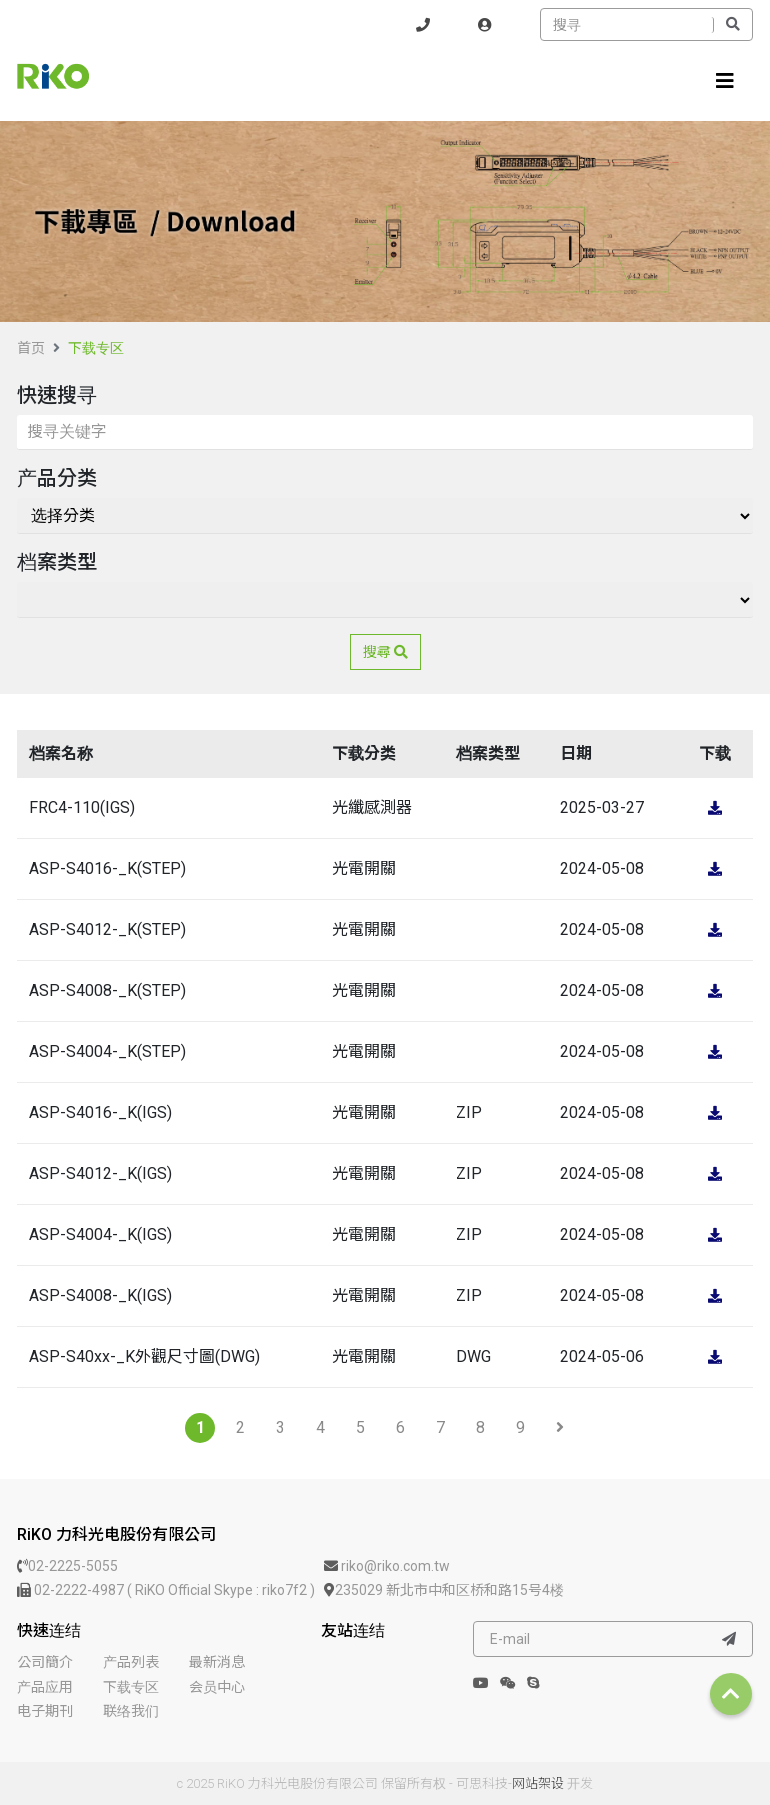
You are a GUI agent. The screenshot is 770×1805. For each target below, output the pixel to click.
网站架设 (538, 1783)
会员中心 (217, 1687)
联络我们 (131, 1711)
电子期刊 (45, 1711)
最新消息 (217, 1662)
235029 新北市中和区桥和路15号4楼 (444, 1590)
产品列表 (131, 1662)
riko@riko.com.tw (387, 1566)
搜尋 (385, 652)
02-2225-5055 (67, 1566)
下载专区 (96, 348)
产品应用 (45, 1687)
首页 (31, 348)
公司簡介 (45, 1662)
